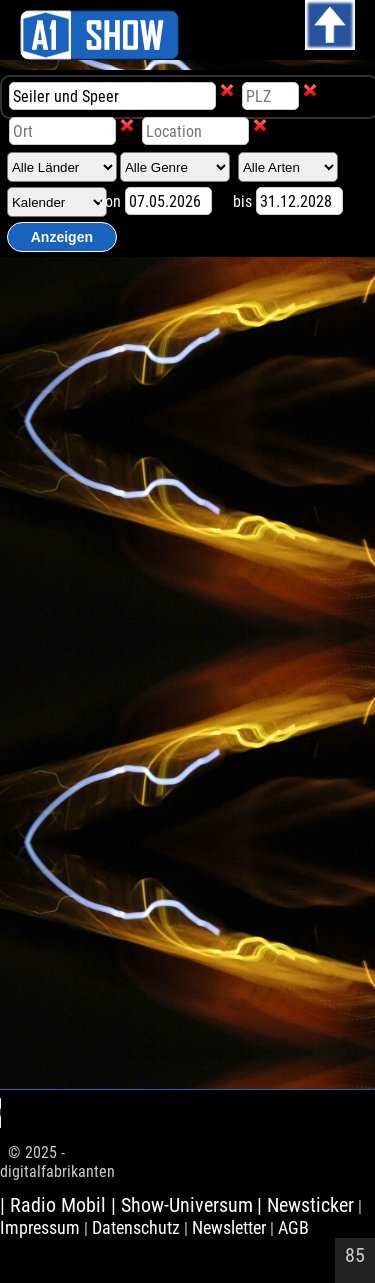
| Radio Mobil (55, 1205)
